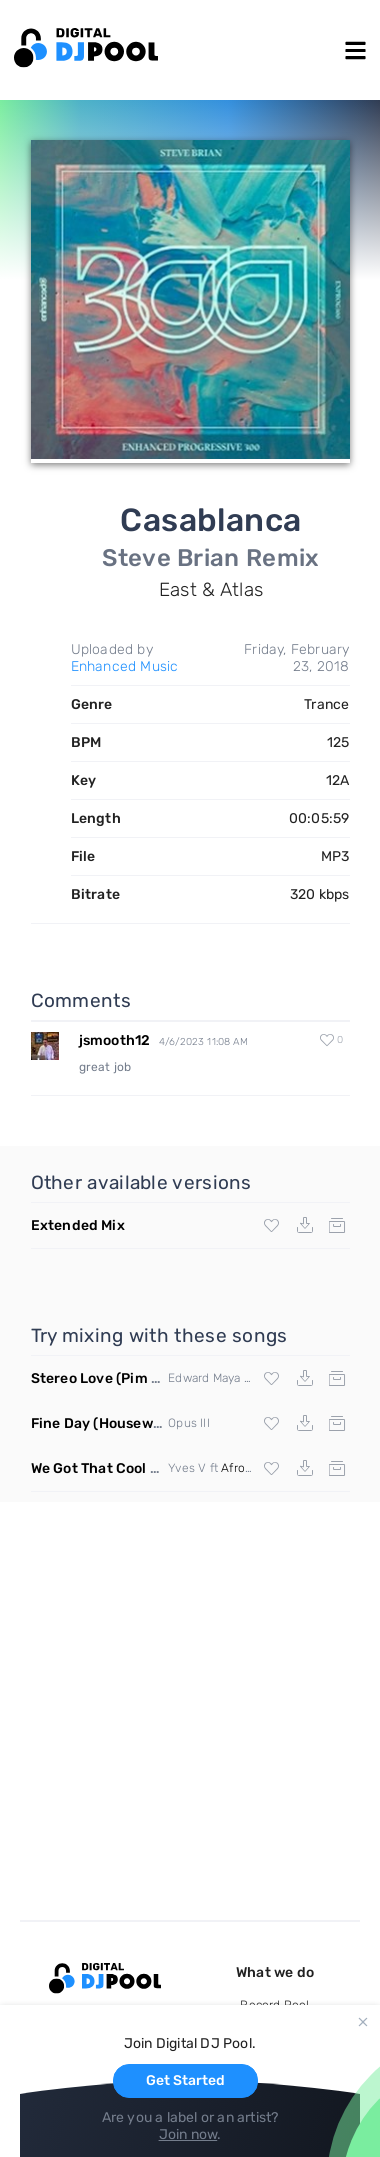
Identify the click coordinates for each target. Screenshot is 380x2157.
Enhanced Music (125, 666)
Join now (188, 2134)
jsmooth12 (115, 1040)
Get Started (185, 2080)
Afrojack (244, 1468)
